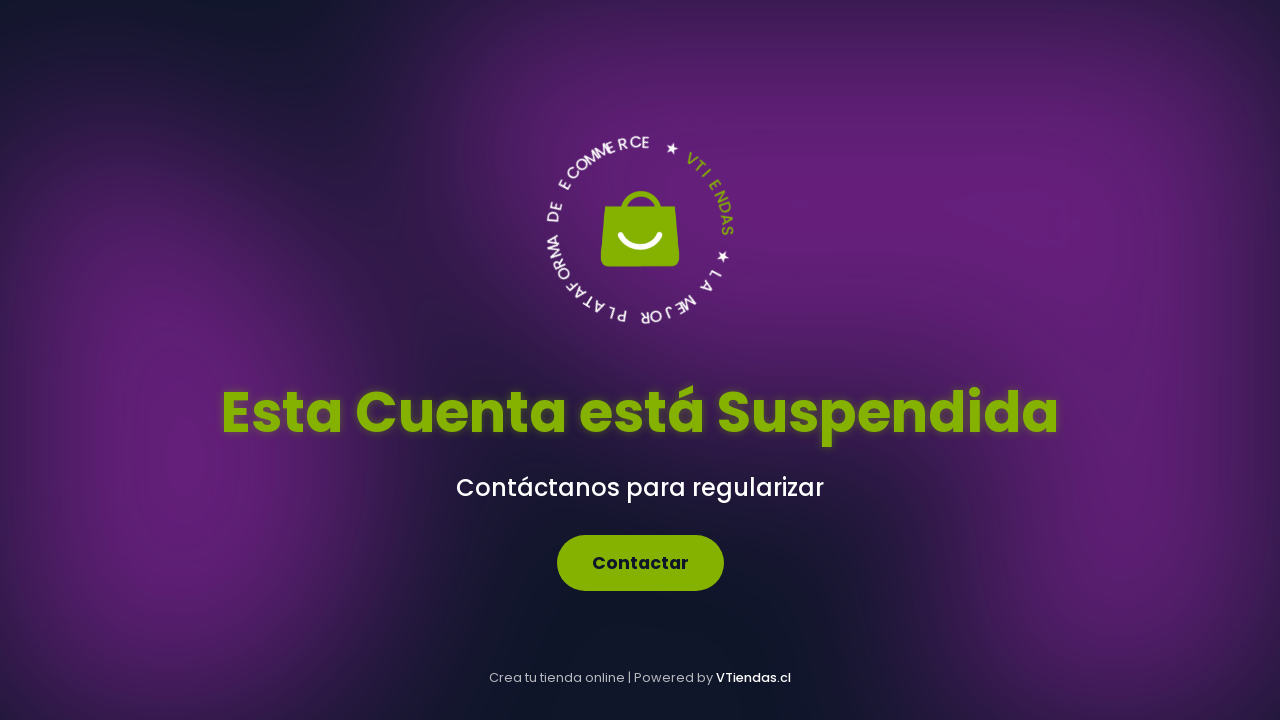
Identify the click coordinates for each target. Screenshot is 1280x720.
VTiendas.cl (753, 677)
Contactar (640, 563)
